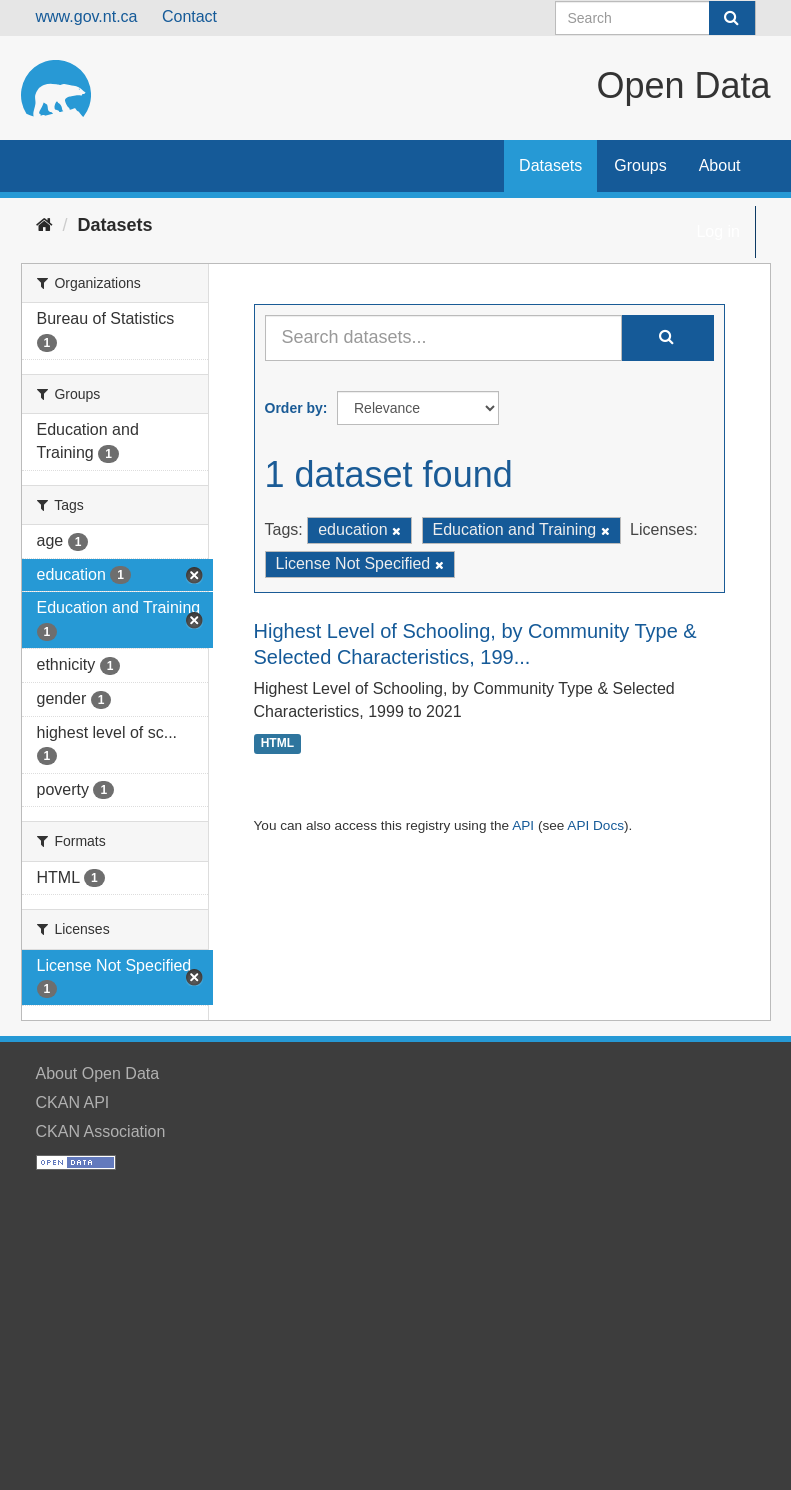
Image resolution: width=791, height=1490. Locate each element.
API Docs (595, 825)
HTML (277, 744)
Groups (640, 165)
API (523, 825)
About (720, 165)
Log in (718, 231)
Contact (189, 16)
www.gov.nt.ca (87, 16)
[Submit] (732, 18)
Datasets (550, 165)
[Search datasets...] (443, 338)
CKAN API (73, 1102)
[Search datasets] (655, 18)
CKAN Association (101, 1131)
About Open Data (98, 1073)
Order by (294, 408)
